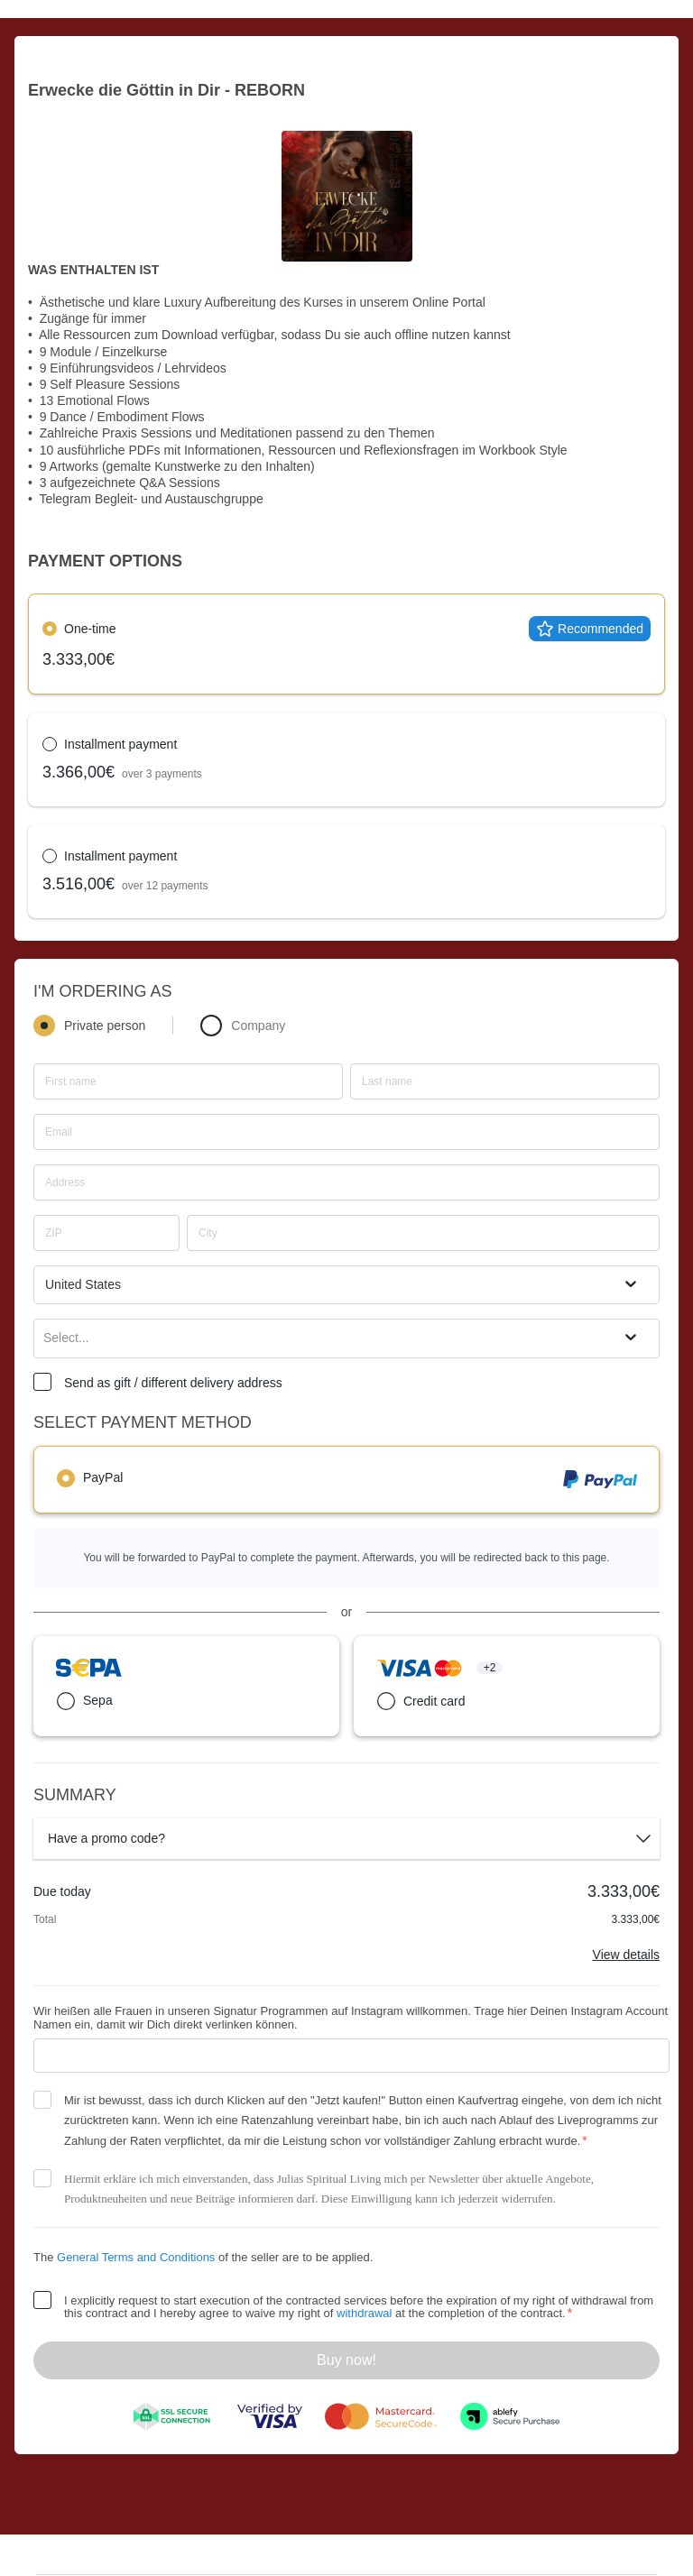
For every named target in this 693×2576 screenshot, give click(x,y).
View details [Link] (626, 1954)
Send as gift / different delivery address (173, 1382)
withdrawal (364, 2313)
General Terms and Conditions (136, 2257)
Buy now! (346, 2360)
